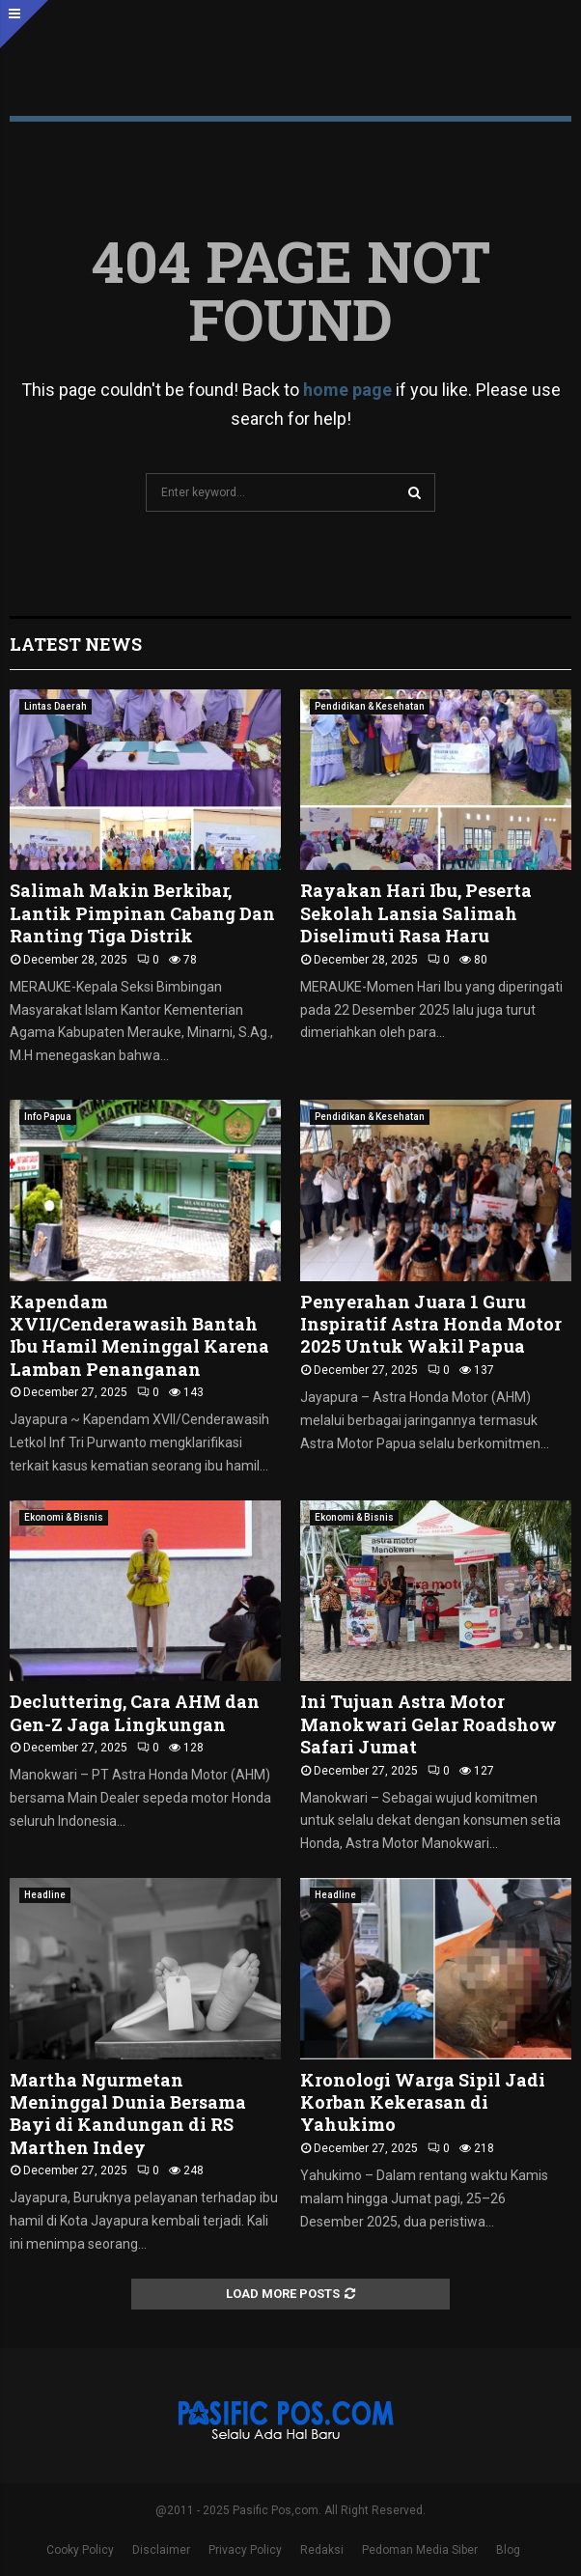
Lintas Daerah (55, 706)
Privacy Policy (245, 2550)
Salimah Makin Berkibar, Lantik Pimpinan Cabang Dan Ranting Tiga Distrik (142, 913)
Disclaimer (161, 2550)
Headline (45, 1895)
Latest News (76, 644)
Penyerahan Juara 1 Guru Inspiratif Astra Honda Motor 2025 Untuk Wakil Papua (431, 1324)
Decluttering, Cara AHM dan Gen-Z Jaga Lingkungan (135, 1712)
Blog (508, 2550)
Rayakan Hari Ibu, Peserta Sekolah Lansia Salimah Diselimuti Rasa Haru (416, 913)
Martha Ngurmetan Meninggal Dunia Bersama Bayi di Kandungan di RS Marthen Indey (128, 2113)
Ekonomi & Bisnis (63, 1517)
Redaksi (322, 2550)
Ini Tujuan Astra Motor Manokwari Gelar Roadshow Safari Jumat (428, 1724)
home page (347, 389)
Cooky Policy (80, 2550)
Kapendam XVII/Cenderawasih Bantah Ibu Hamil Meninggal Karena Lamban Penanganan (139, 1335)
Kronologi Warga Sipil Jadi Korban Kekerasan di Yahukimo (422, 2102)
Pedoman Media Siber (420, 2550)
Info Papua (47, 1116)
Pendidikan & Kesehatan (370, 706)
